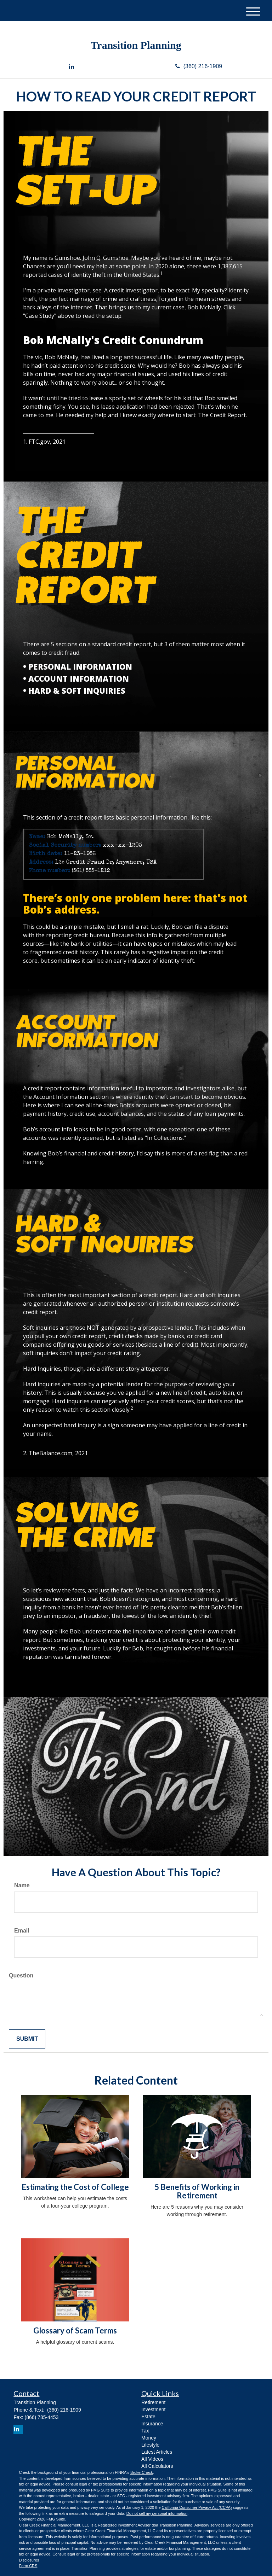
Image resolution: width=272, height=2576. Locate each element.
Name (22, 1885)
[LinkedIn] (71, 67)
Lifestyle (150, 2445)
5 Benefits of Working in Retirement (196, 2191)
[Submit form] (27, 2039)
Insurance (152, 2423)
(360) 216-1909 (198, 66)
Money (148, 2438)
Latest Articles (156, 2452)
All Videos (152, 2459)
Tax (145, 2431)
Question (21, 1975)
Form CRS (28, 2566)
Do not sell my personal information (156, 2513)
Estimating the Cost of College (75, 2187)
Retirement (153, 2402)
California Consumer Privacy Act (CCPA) (197, 2507)
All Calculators (157, 2466)
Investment (153, 2409)
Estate (148, 2416)
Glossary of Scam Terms (75, 2330)
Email (21, 1931)
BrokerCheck (141, 2472)
